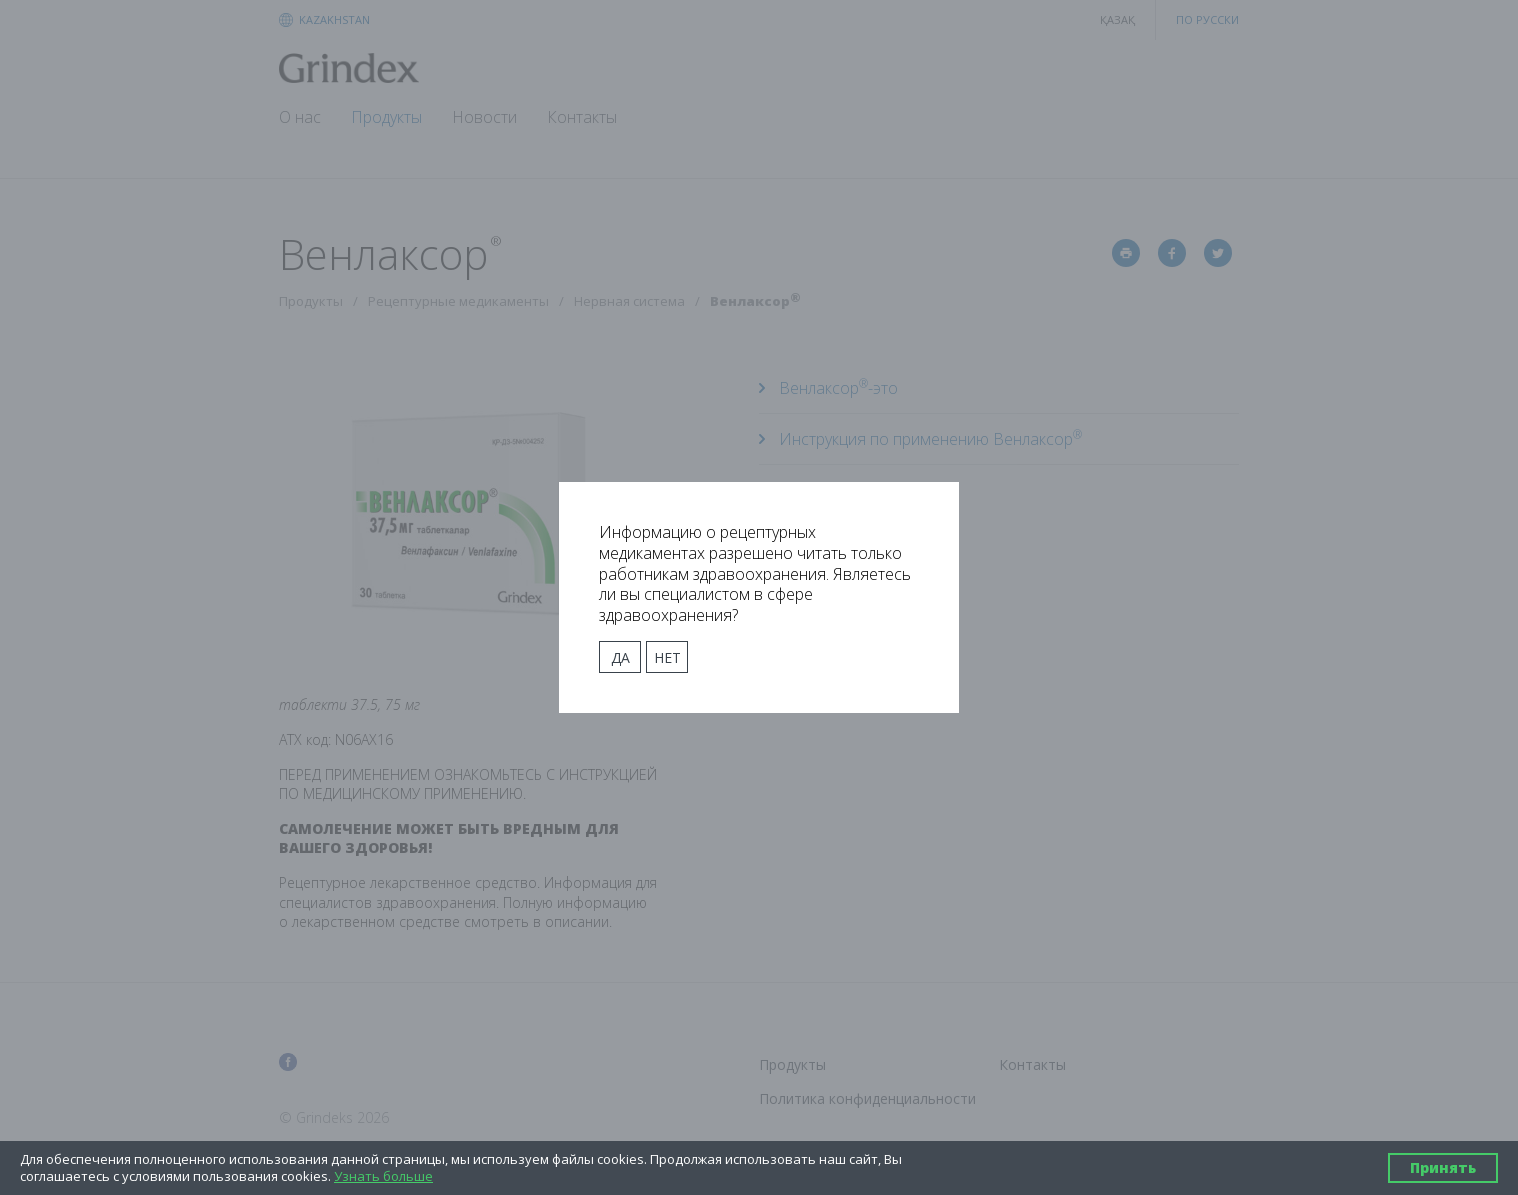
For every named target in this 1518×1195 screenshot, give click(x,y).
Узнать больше (383, 1176)
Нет (667, 657)
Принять (1443, 1167)
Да (620, 657)
